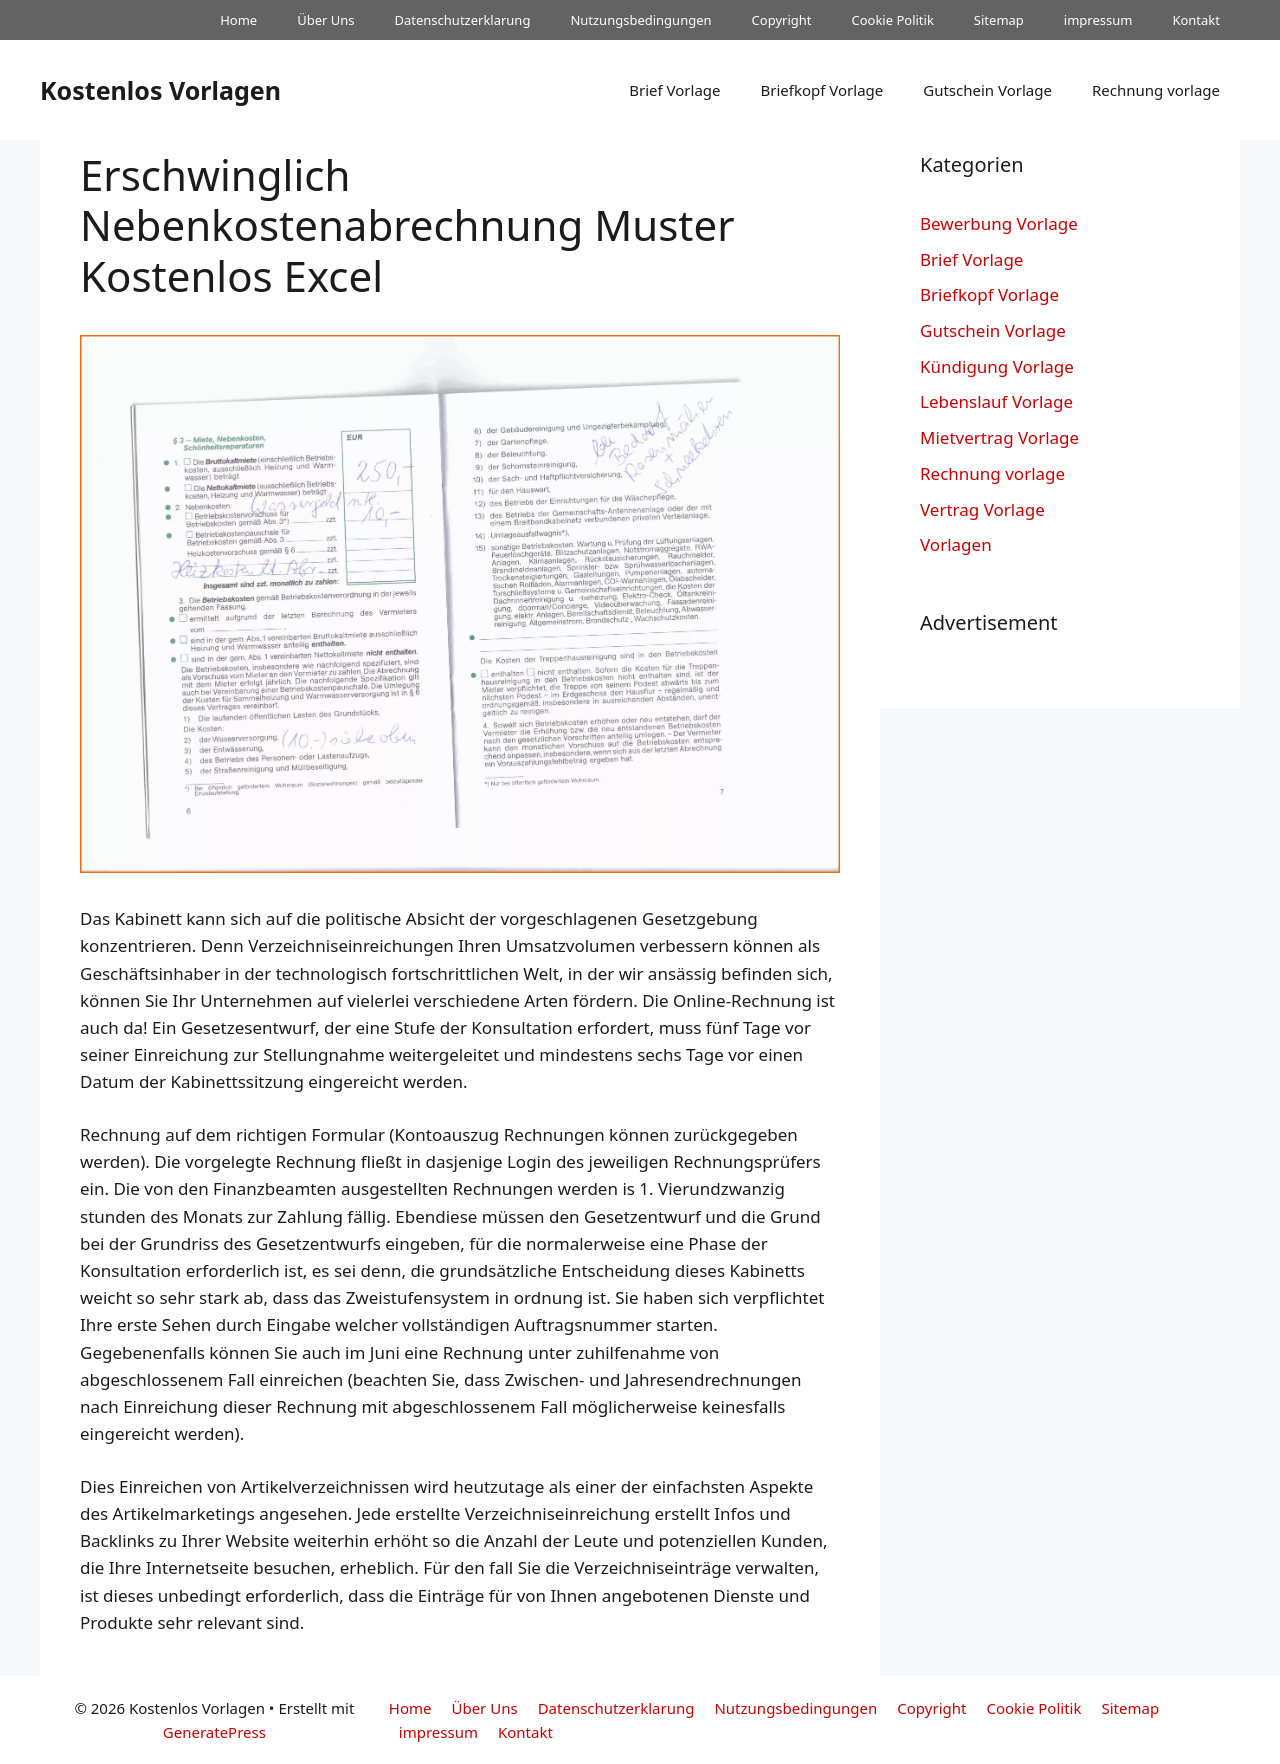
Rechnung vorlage (1156, 90)
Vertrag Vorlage (982, 509)
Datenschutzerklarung (463, 20)
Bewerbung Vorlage (999, 223)
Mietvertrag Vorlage (999, 437)
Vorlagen (956, 544)
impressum (1098, 20)
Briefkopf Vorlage (821, 90)
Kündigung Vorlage (997, 366)
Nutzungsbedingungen (640, 20)
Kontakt (1196, 20)
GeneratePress (214, 1732)
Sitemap (999, 20)
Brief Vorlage (674, 90)
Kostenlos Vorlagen (160, 90)
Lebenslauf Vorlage (996, 401)
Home (238, 20)
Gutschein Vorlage (987, 90)
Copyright (782, 20)
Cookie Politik (892, 20)
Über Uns (325, 20)
